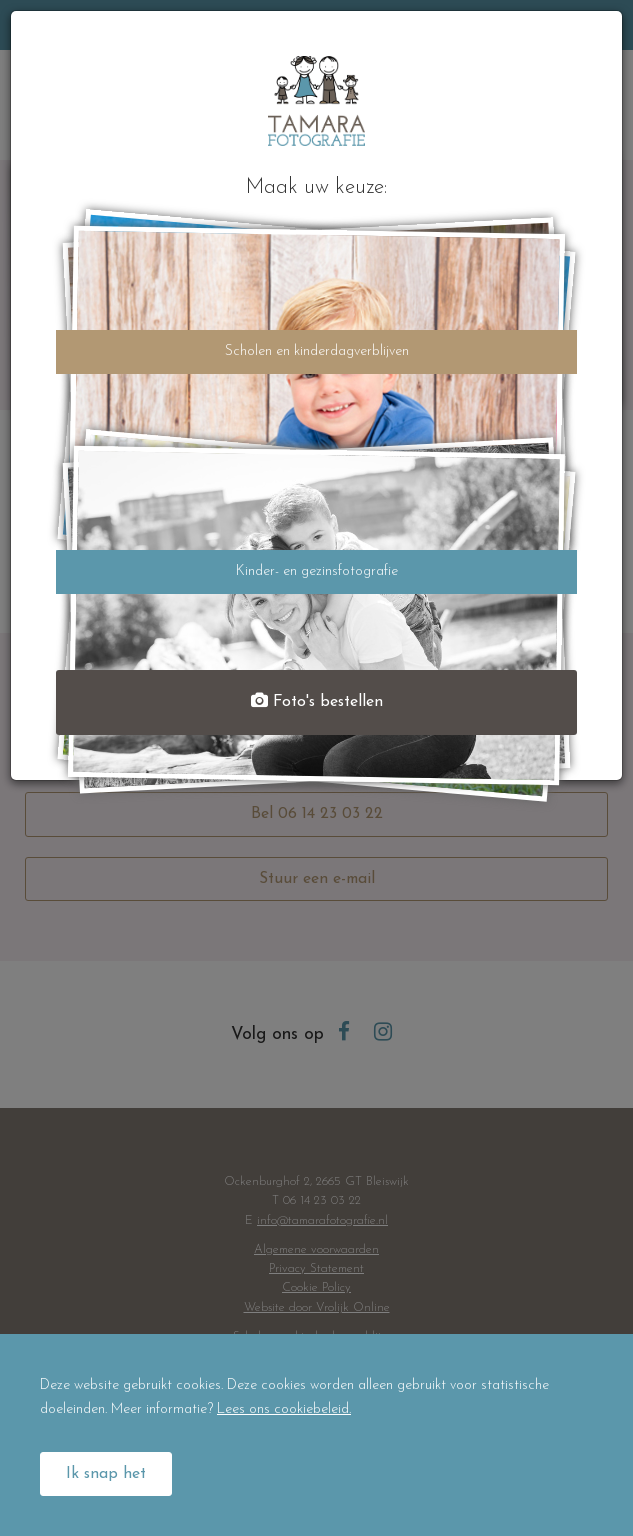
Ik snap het (106, 1474)
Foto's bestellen (317, 701)
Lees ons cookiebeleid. (284, 1409)
